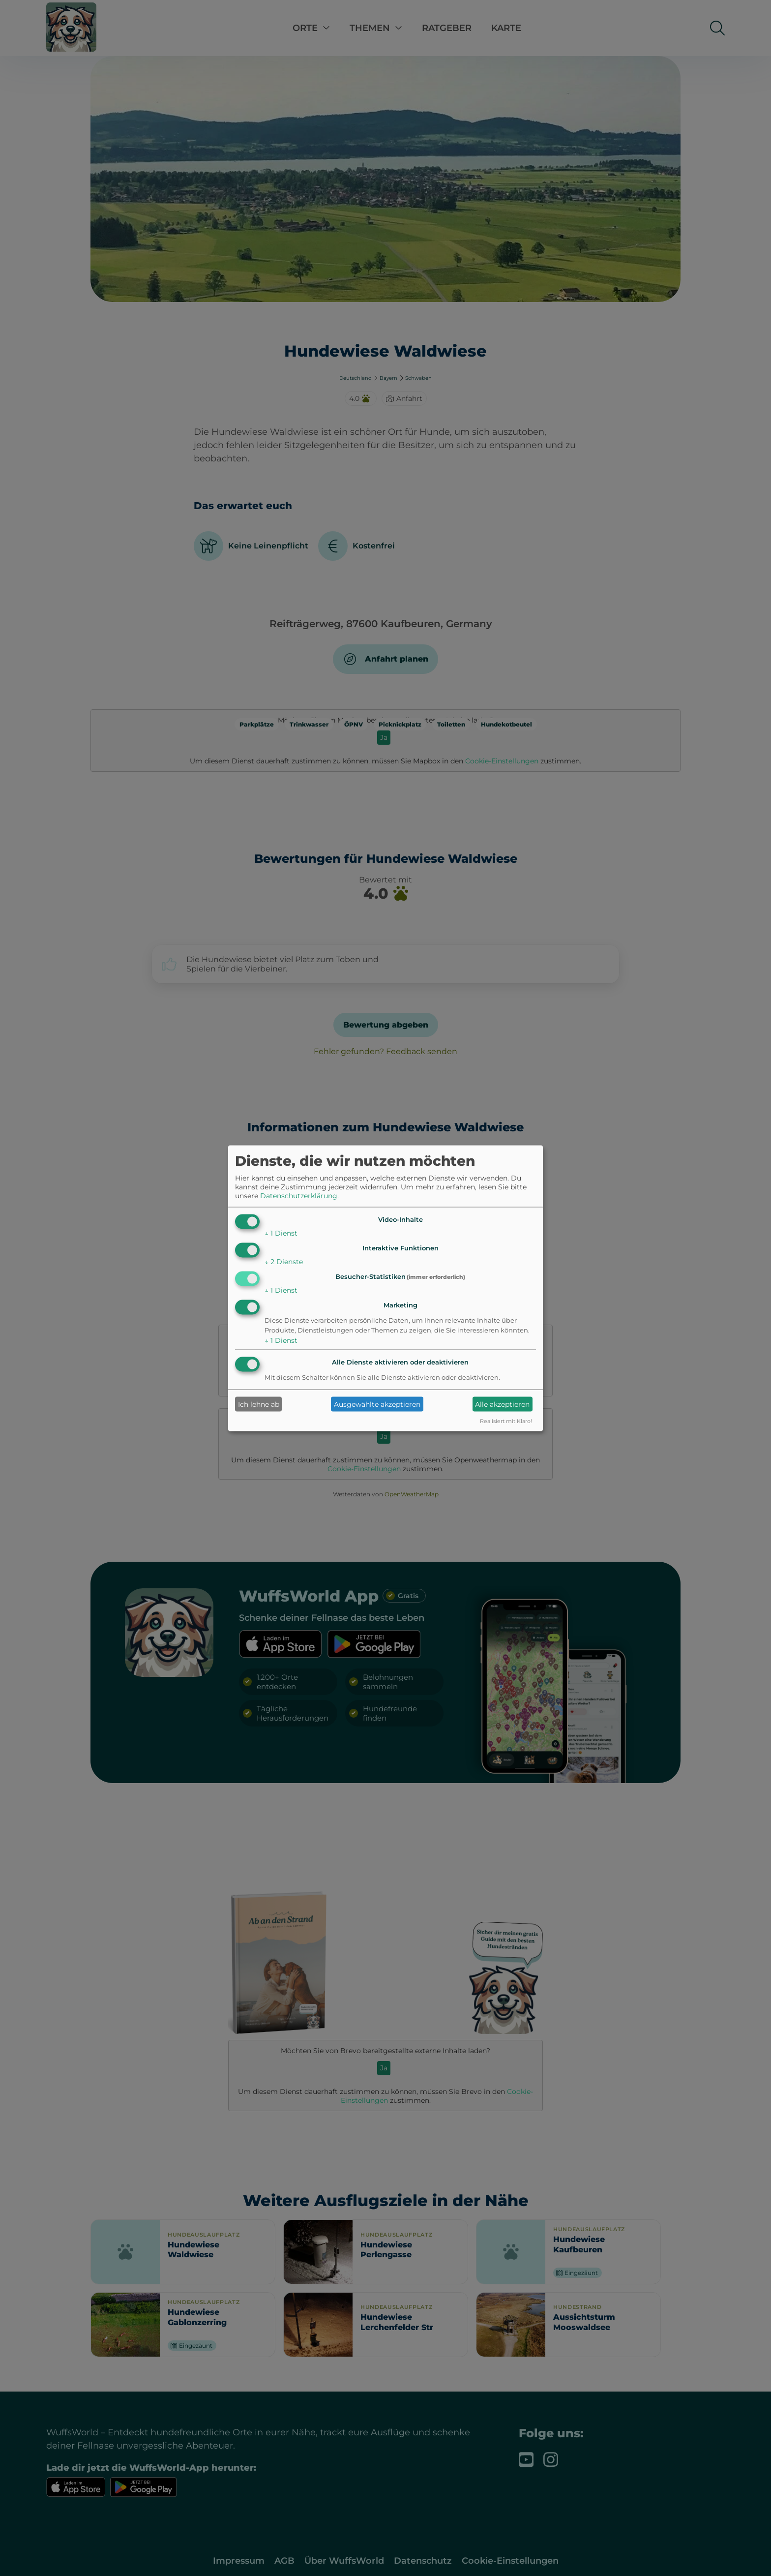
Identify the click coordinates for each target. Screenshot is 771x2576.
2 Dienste (284, 1261)
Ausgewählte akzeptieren (377, 1404)
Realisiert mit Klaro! (506, 1420)
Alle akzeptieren (502, 1404)
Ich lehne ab (258, 1404)
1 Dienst (281, 1233)
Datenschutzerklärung (298, 1195)
